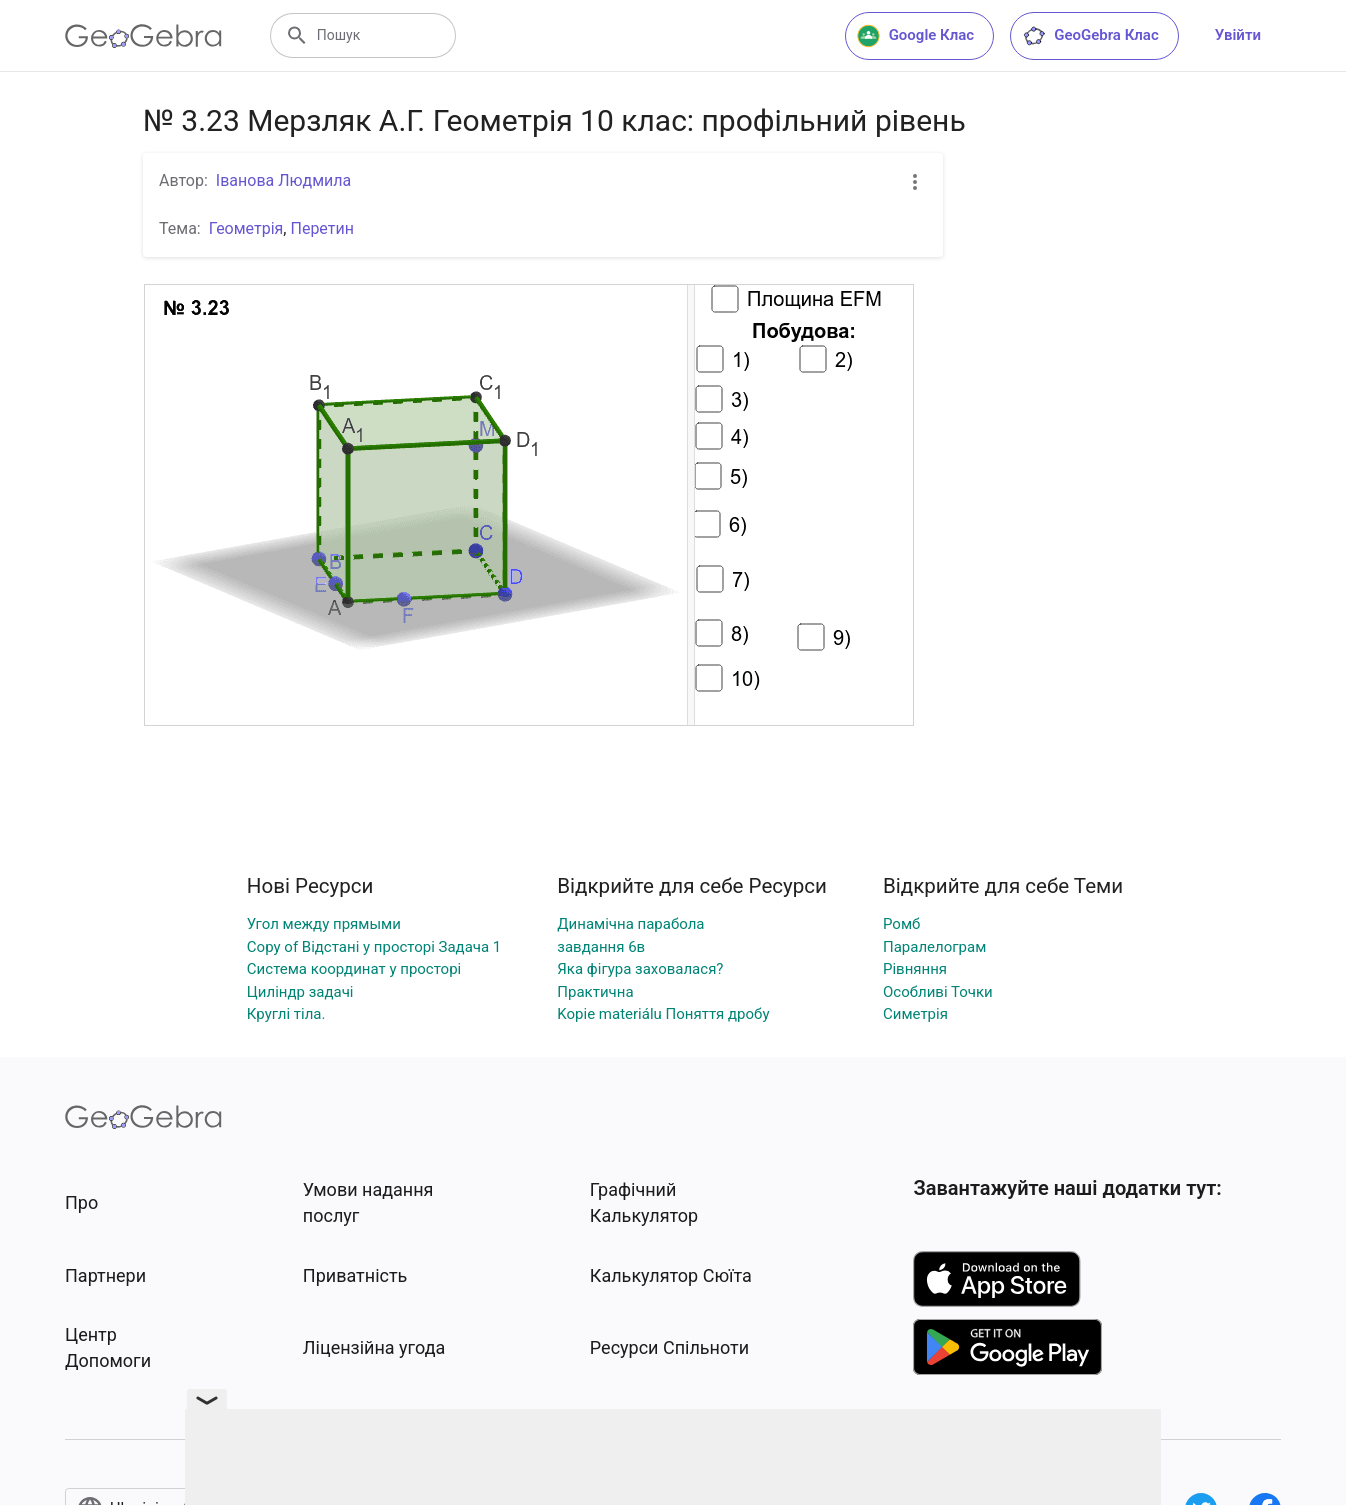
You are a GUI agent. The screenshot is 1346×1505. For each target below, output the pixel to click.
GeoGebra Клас (1090, 36)
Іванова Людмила (283, 180)
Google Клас (916, 36)
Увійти (1238, 35)
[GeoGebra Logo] (143, 36)
